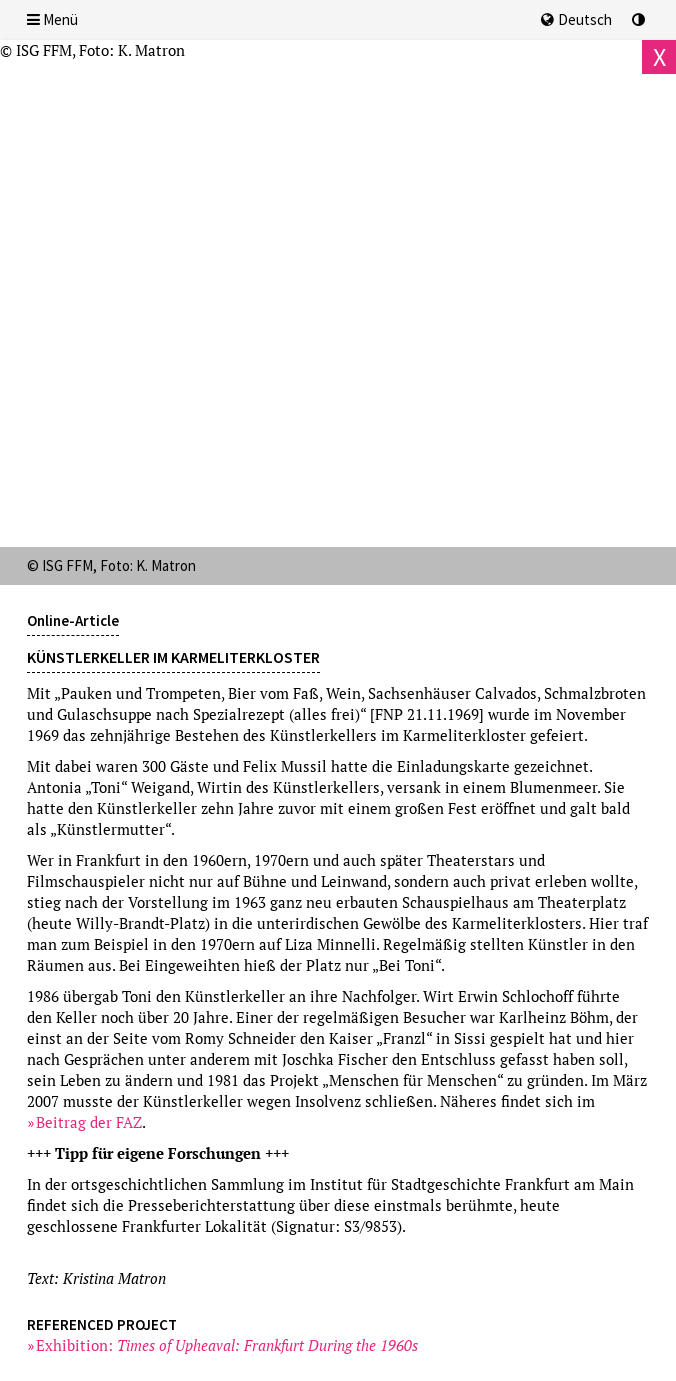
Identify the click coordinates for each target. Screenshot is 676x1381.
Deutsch (576, 19)
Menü (52, 19)
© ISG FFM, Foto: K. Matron (92, 50)
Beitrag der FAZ (89, 1122)
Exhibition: (227, 1345)
